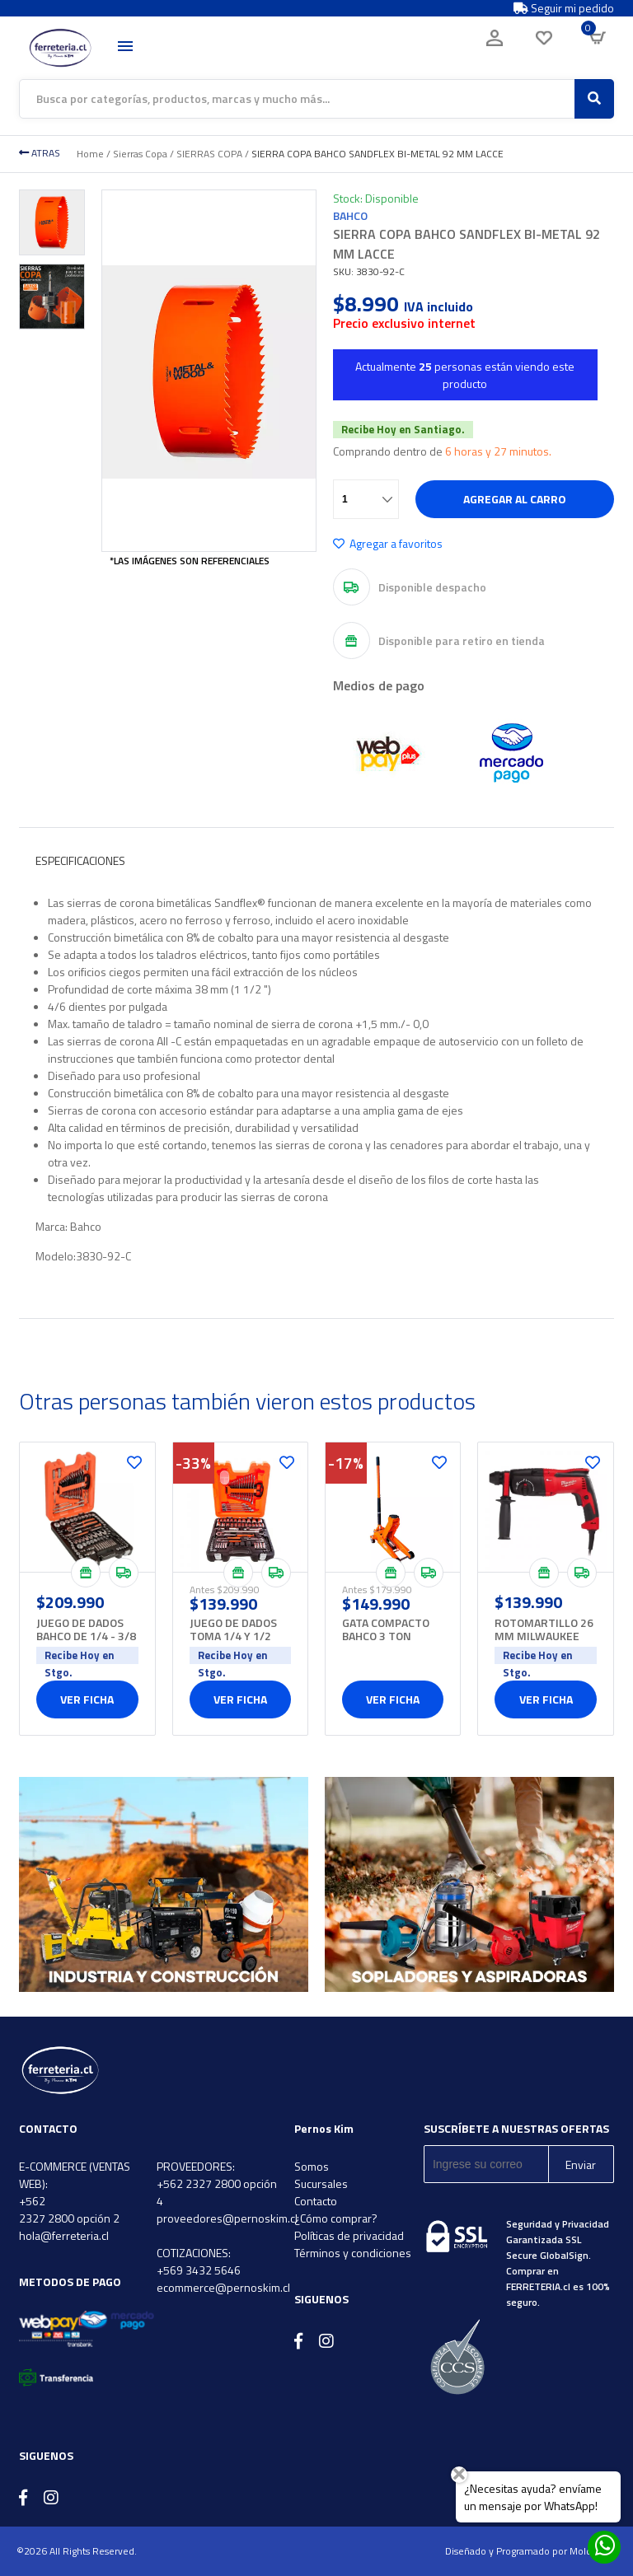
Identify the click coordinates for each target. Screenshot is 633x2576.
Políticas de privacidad (349, 2235)
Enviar (580, 2164)
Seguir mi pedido (563, 8)
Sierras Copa (140, 153)
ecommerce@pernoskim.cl (223, 2287)
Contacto (315, 2200)
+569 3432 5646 (199, 2270)
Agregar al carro (514, 498)
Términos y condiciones (352, 2252)
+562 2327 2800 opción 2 (69, 2209)
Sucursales (321, 2183)
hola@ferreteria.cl (64, 2235)
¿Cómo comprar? (335, 2218)
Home (90, 153)
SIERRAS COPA (209, 153)
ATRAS (39, 153)
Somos (311, 2166)
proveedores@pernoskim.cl (227, 2218)
